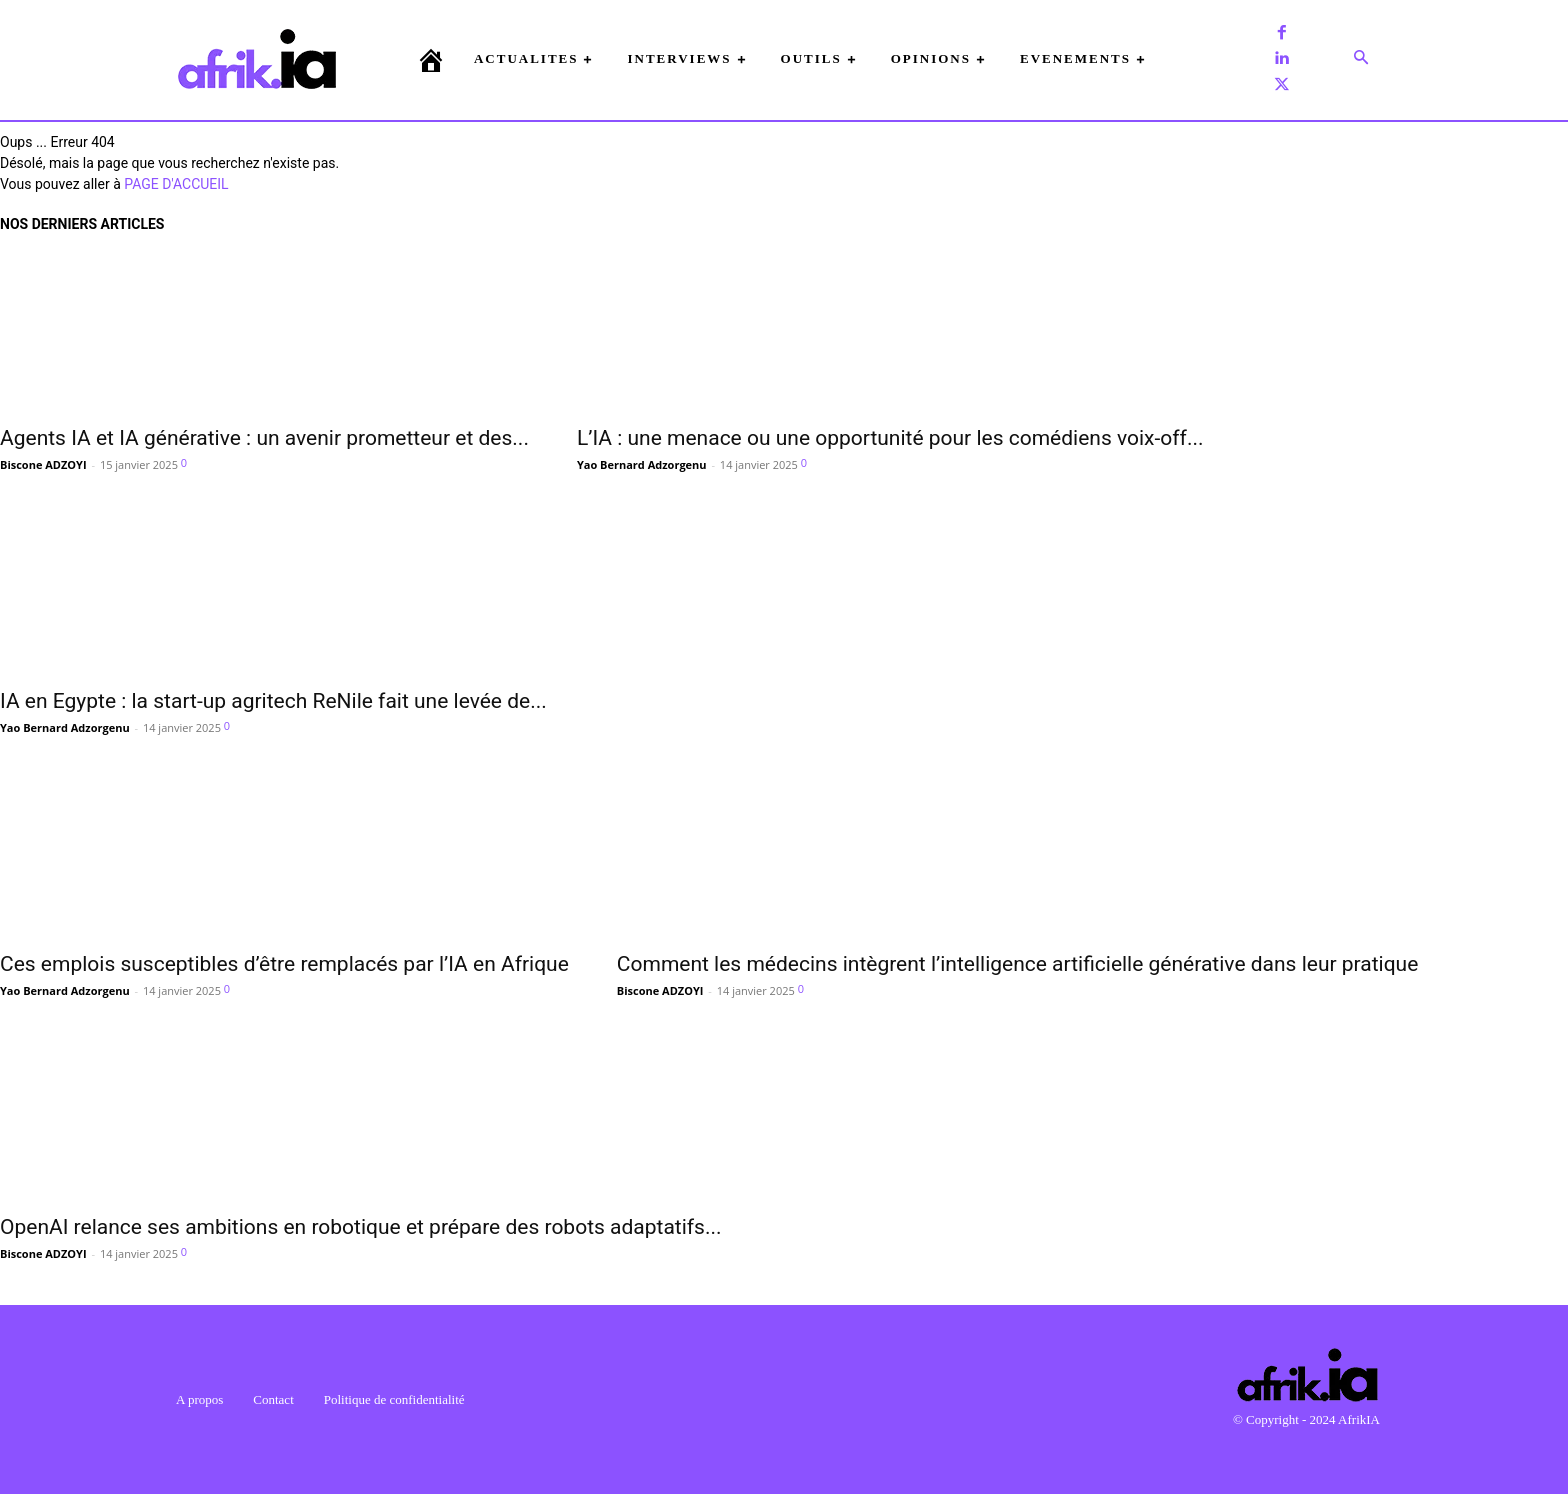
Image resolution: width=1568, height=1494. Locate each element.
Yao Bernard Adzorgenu (642, 464)
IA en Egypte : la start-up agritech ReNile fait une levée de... (273, 701)
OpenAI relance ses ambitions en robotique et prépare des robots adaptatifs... (361, 1227)
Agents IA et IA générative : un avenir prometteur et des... (264, 438)
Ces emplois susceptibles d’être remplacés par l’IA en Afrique (284, 964)
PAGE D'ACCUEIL (176, 184)
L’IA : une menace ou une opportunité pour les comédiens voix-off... (890, 438)
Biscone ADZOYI (43, 464)
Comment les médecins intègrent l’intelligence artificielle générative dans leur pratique (1018, 964)
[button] (1361, 59)
